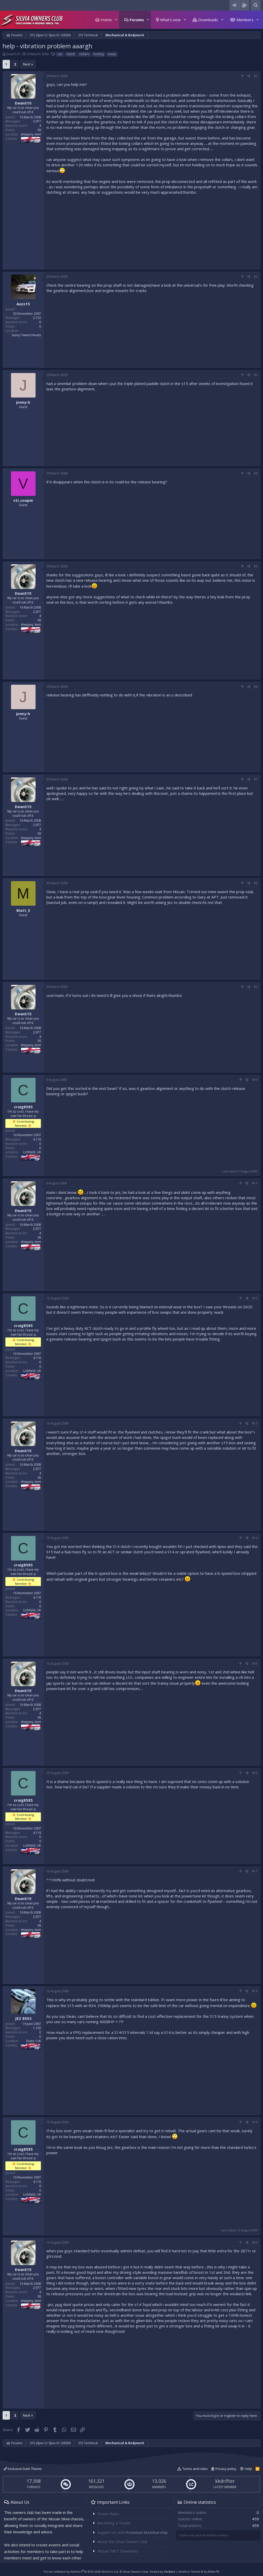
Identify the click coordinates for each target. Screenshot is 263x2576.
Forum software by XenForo (81, 2571)
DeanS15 (13, 54)
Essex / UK (33, 2041)
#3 (256, 375)
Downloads (208, 19)
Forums (137, 19)
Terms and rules (195, 2468)
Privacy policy (225, 2468)
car (60, 54)
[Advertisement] (152, 230)
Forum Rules (108, 2513)
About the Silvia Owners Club (122, 2541)
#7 (256, 779)
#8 (256, 883)
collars (84, 54)
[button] (116, 20)
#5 (256, 566)
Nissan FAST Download (117, 2551)
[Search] (255, 5)
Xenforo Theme (199, 2571)
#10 (255, 1080)
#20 (255, 2242)
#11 (255, 1183)
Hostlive (169, 2571)
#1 (256, 76)
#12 (255, 1298)
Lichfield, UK (32, 1152)
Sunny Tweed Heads (26, 335)
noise (112, 54)
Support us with (132, 2532)
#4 (256, 473)
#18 (255, 1991)
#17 (255, 1871)
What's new (170, 19)
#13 (255, 1423)
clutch (71, 54)
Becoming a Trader (114, 2522)
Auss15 (23, 303)
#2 (256, 276)
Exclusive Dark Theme (23, 2468)
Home (106, 19)
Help (248, 2468)
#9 (256, 987)
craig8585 (23, 1106)
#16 (255, 1773)
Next (26, 64)
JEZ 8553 (23, 2018)
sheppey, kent (31, 134)
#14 (255, 1538)
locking (98, 54)
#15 (255, 1663)
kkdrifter (225, 2481)
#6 (256, 686)
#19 (255, 2122)
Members (245, 19)
